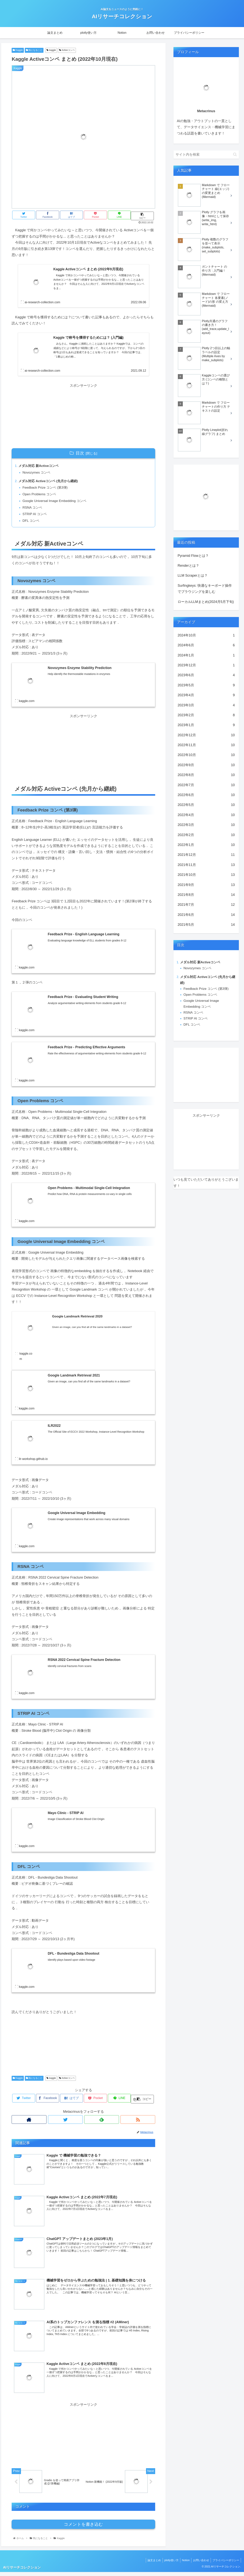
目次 (80, 453)
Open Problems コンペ (40, 495)
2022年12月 (206, 735)
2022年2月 (206, 835)
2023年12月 (206, 665)
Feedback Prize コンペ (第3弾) (46, 489)
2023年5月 (206, 685)
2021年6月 (206, 915)
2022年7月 (206, 785)
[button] (235, 154)
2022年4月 (206, 815)
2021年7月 (206, 905)
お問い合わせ (200, 2564)
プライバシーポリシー (225, 2564)
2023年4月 (206, 695)
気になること (34, 50)
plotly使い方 (169, 2564)
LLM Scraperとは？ (193, 575)
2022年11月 (206, 745)
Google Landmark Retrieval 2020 (79, 1320)
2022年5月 (206, 805)
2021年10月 (206, 875)
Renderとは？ (188, 565)
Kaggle (18, 50)
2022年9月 (206, 765)
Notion (184, 2564)
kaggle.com (26, 1359)
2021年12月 (206, 855)
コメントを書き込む (83, 2528)
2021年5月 (206, 925)
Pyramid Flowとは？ (193, 556)
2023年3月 (206, 705)
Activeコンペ (67, 50)
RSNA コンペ (33, 509)
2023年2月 (206, 715)
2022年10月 (206, 755)
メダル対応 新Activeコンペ (40, 466)
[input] (206, 154)
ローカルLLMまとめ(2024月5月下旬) (206, 602)
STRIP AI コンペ (35, 516)
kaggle (51, 50)
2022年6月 (206, 795)
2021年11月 (206, 865)
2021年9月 (206, 885)
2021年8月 (206, 895)
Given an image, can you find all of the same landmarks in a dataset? (95, 1331)
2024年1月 (206, 655)
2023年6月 (206, 675)
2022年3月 (206, 825)
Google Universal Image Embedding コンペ (56, 502)
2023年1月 (206, 725)
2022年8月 (206, 775)
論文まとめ (151, 2564)
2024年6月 (206, 645)
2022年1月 (206, 845)
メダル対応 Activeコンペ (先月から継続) (50, 482)
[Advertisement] (83, 415)
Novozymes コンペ (37, 473)
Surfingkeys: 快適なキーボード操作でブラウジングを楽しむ (205, 589)
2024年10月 (206, 635)
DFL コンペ (31, 523)
